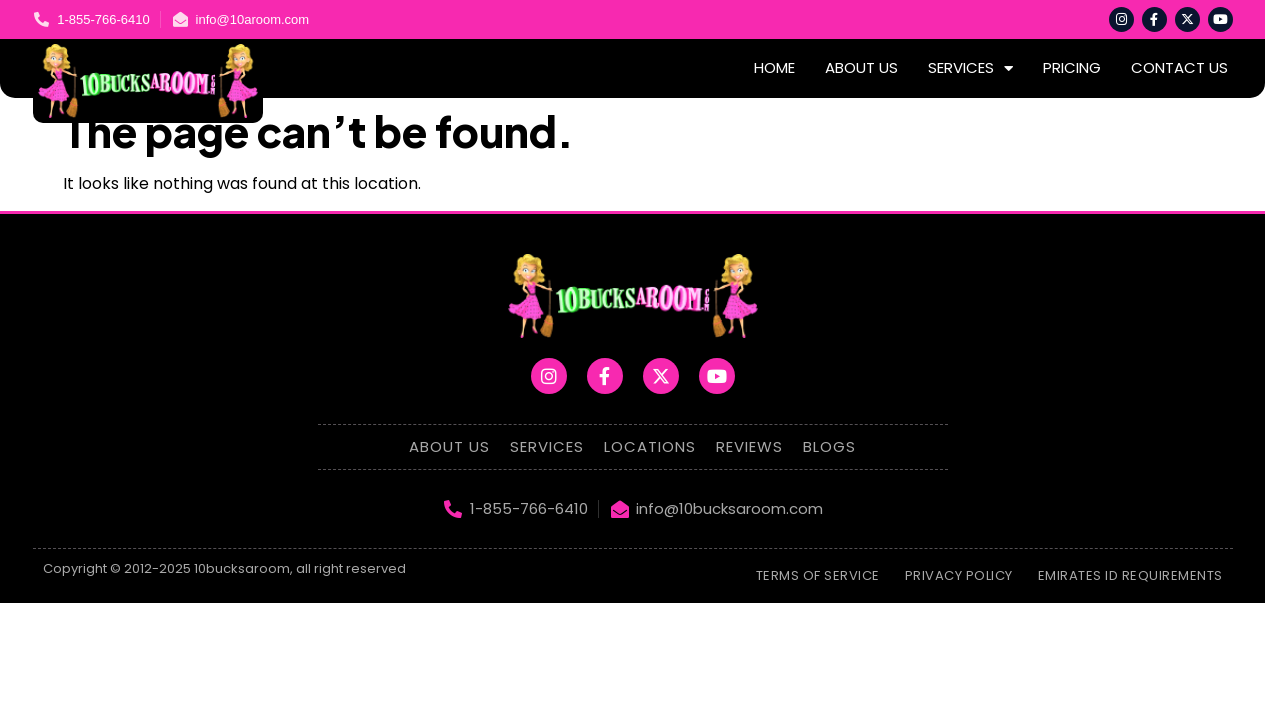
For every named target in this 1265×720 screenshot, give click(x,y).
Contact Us (1179, 67)
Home (774, 67)
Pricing (1072, 67)
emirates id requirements (1130, 575)
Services (970, 68)
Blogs (829, 446)
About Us (861, 67)
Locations (650, 446)
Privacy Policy (959, 575)
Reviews (749, 446)
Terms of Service (818, 575)
